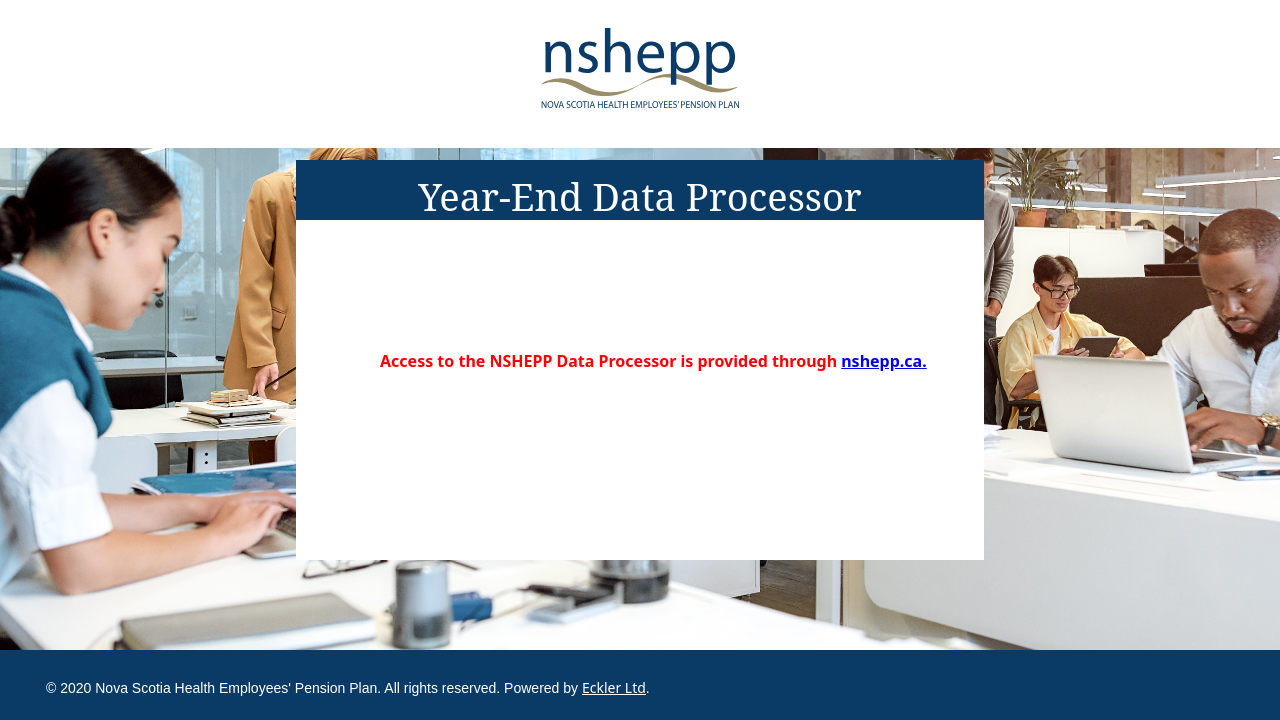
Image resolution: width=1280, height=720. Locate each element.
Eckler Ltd (614, 687)
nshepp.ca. (883, 361)
